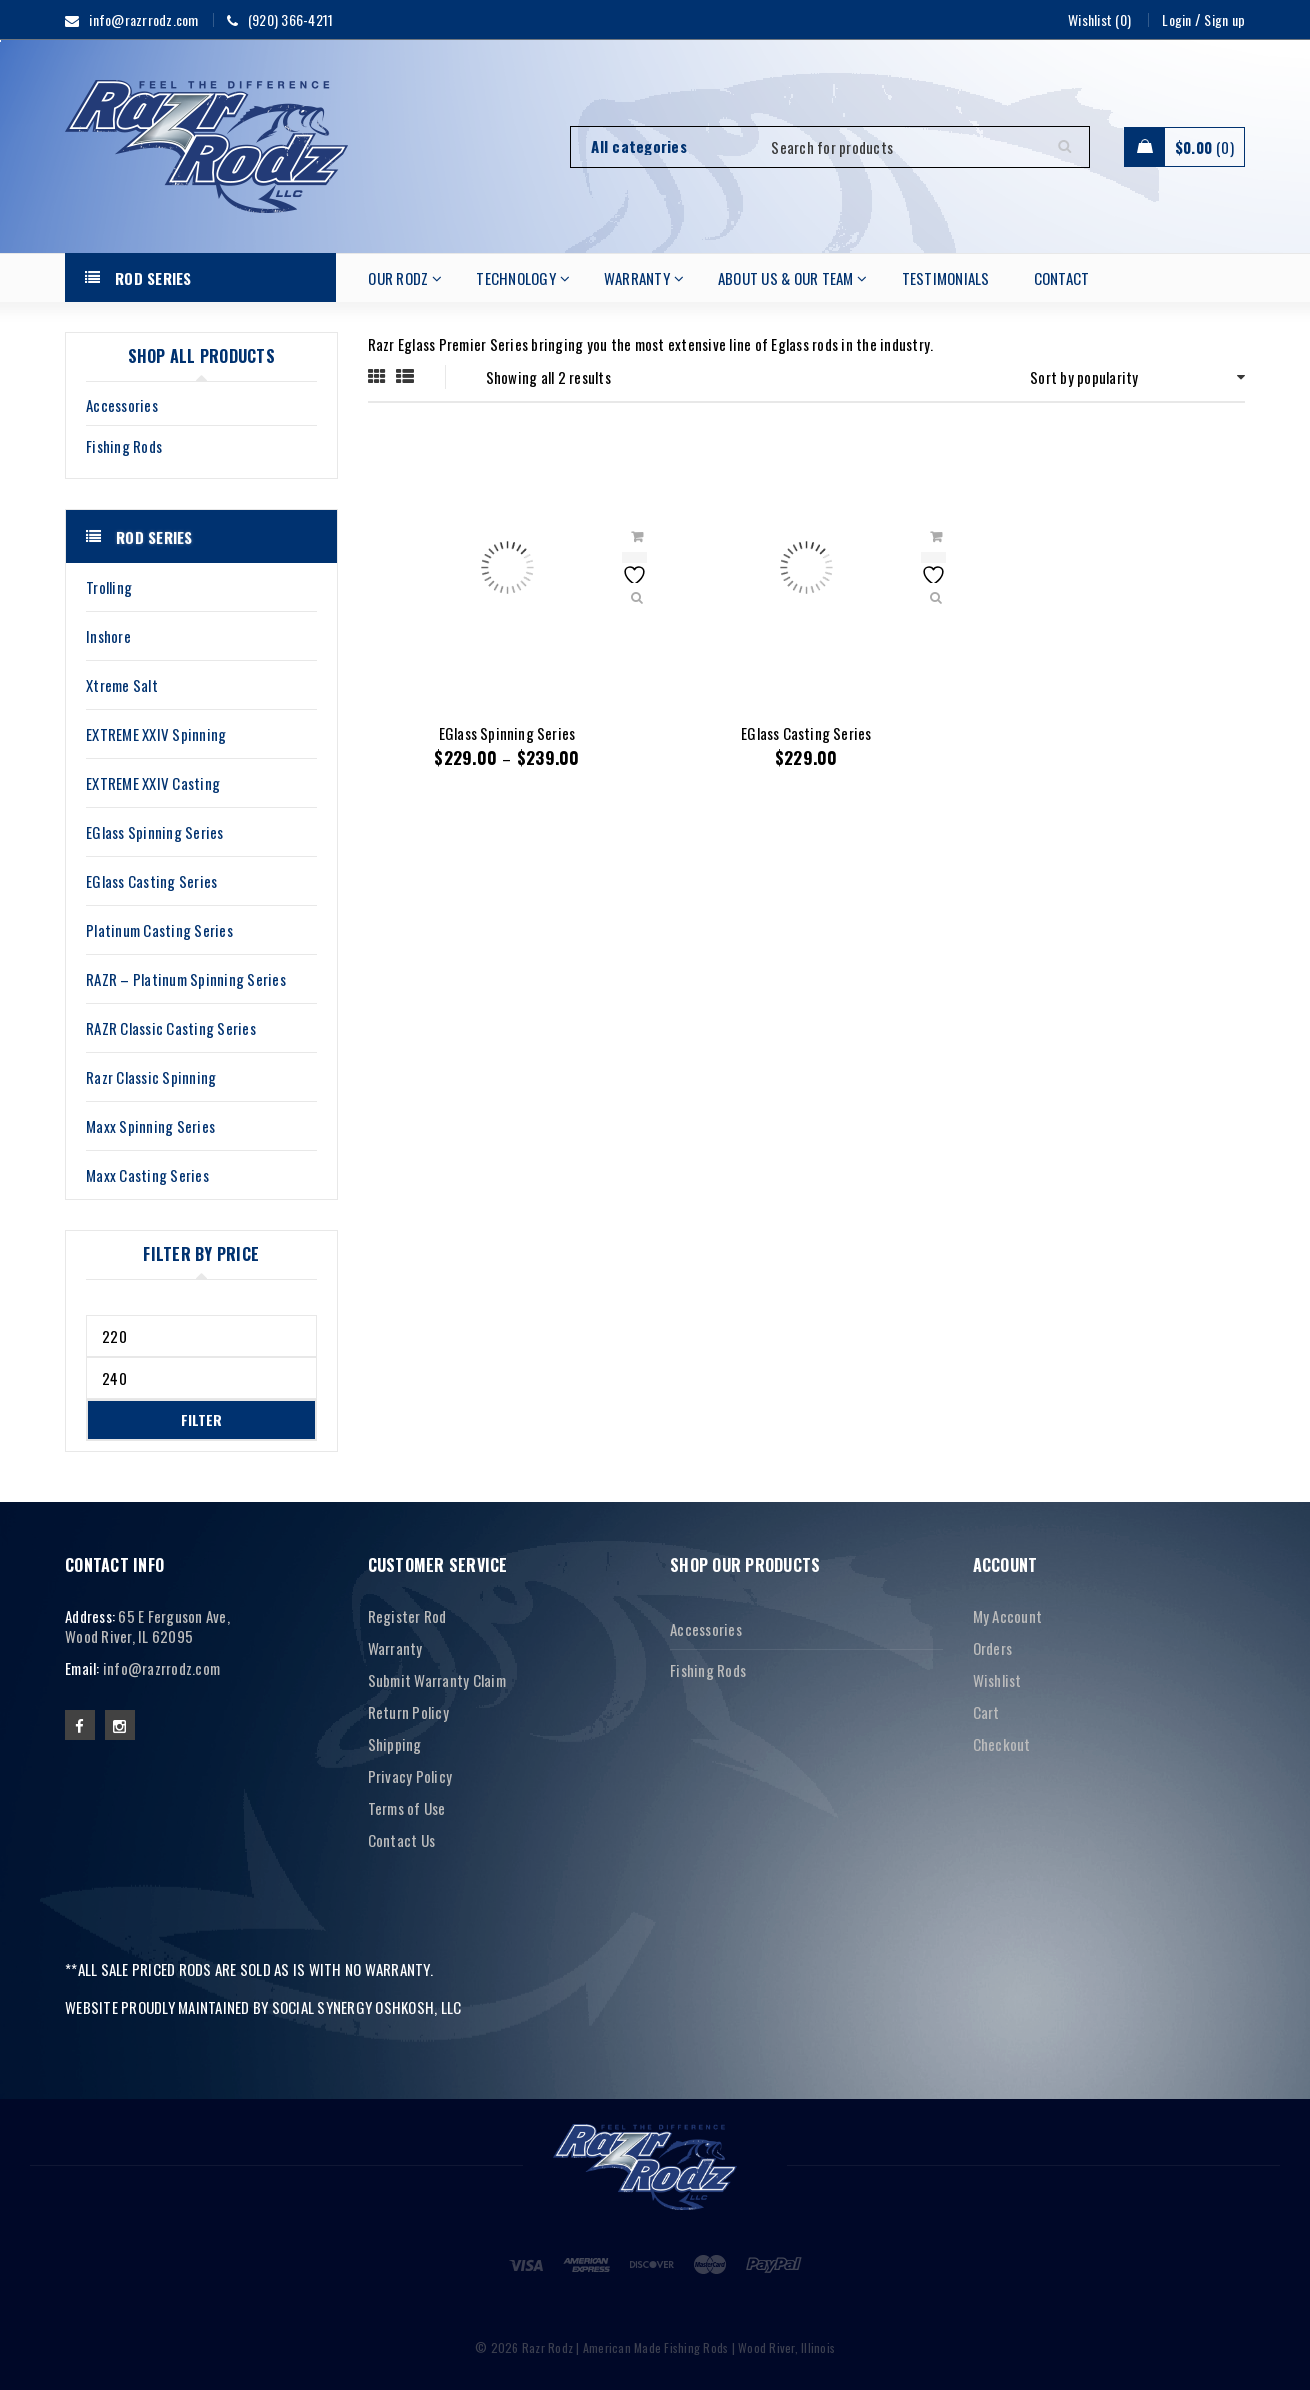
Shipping (395, 1744)
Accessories (122, 405)
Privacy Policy (410, 1776)
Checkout (1002, 1744)
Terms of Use (407, 1808)
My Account (1008, 1616)
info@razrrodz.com (161, 1668)
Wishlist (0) (1099, 19)
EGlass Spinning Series (507, 733)
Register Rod (407, 1616)
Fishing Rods (124, 446)
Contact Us (402, 1840)
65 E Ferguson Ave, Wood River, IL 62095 (147, 1626)
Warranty (395, 1648)
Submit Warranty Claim (437, 1680)
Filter (201, 1419)
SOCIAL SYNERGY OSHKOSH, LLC (367, 2007)
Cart (986, 1712)
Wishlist (997, 1680)
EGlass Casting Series (806, 733)
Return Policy (408, 1712)
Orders (993, 1648)
